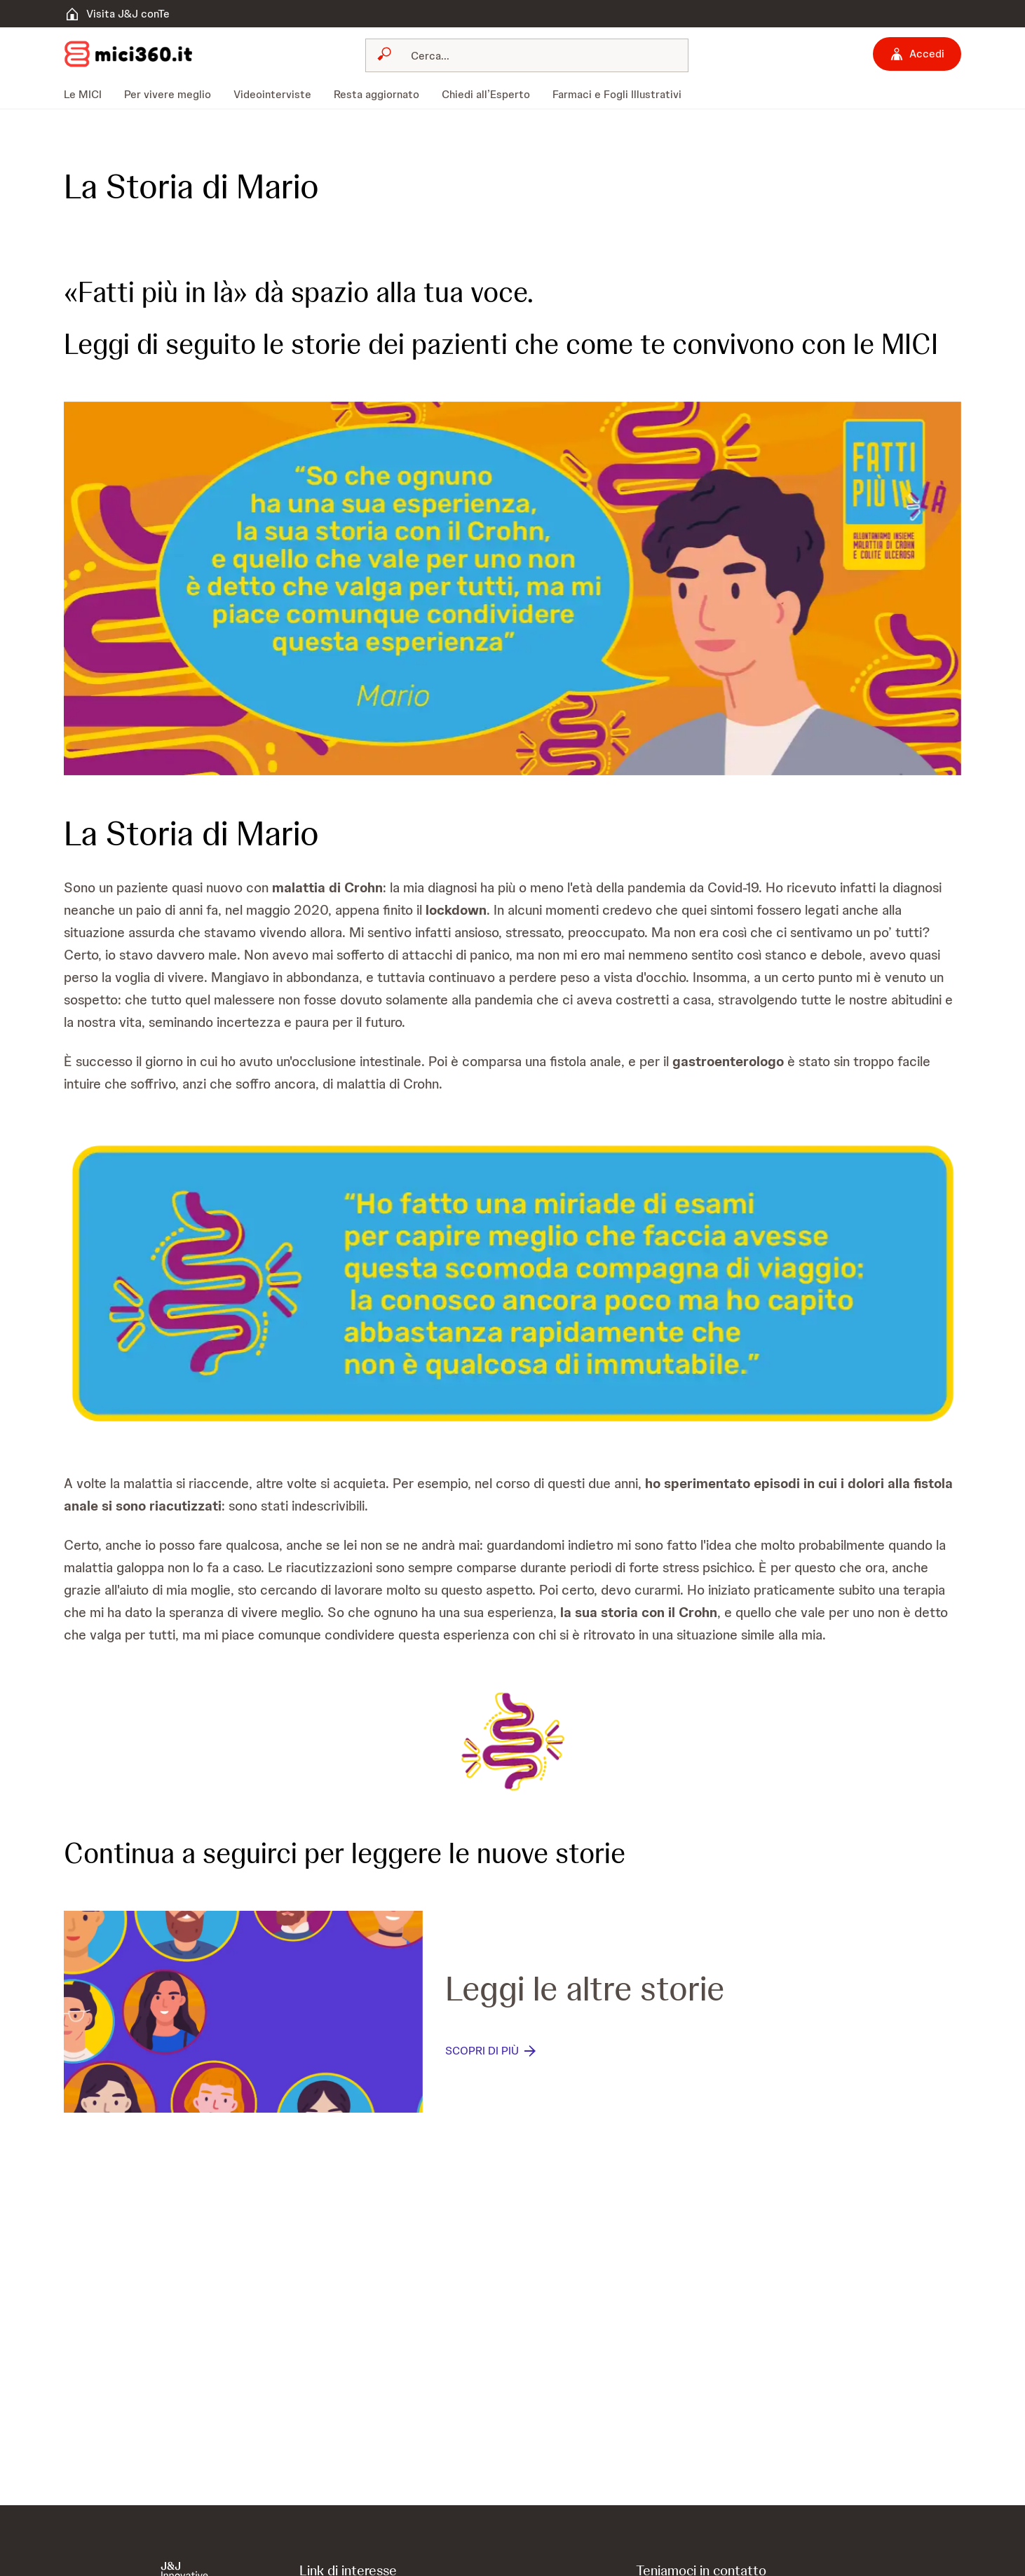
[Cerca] (535, 55)
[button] (512, 588)
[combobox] (526, 55)
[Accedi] (917, 54)
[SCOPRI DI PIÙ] (491, 2051)
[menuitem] (88, 95)
